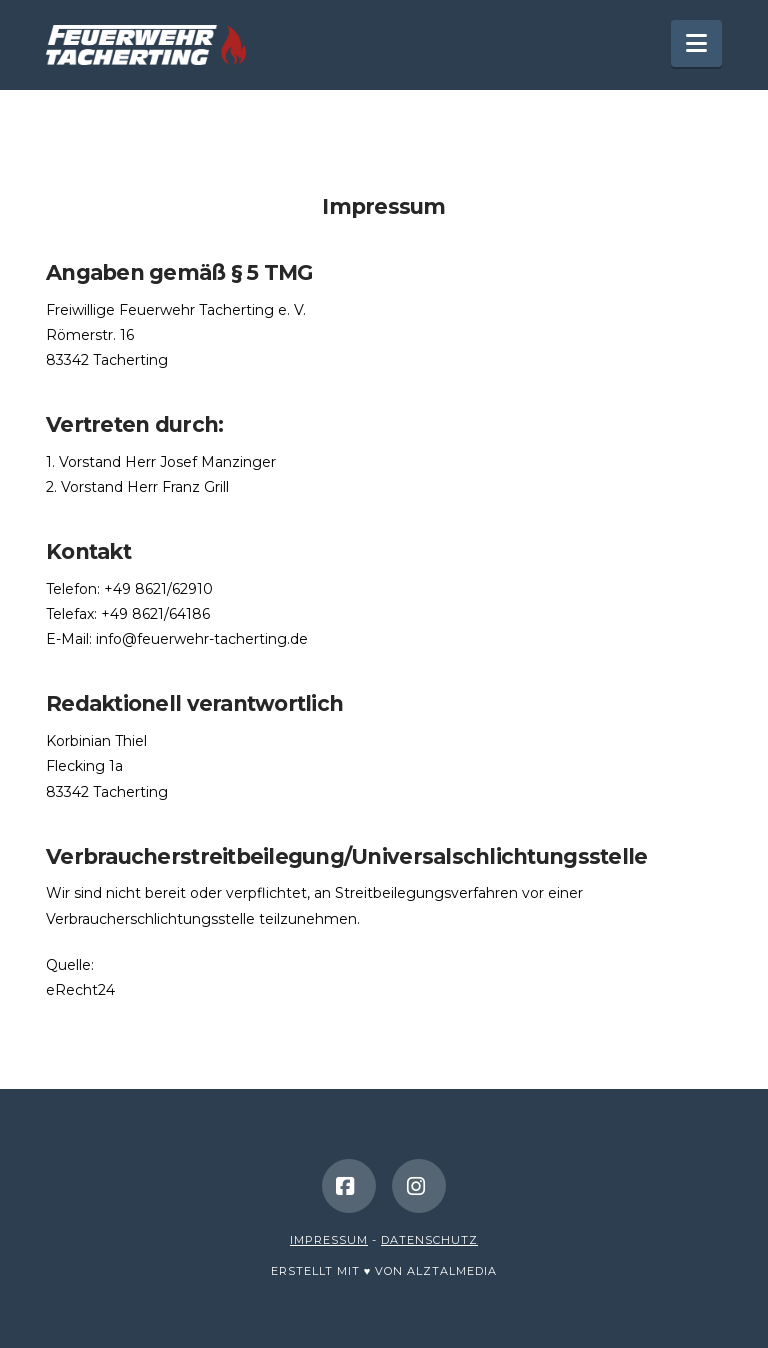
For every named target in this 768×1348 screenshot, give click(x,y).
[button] (696, 43)
